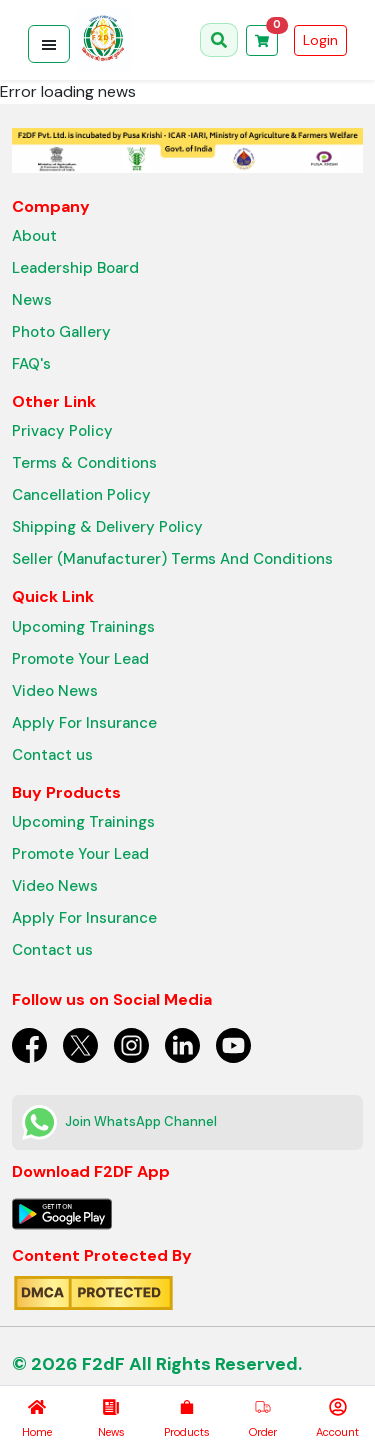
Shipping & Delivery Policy (107, 527)
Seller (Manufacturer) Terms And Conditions (172, 559)
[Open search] (219, 40)
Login (320, 40)
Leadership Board (75, 268)
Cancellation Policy (81, 495)
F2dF (103, 1364)
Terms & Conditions (84, 463)
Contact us (52, 755)
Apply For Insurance (84, 723)
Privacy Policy (62, 431)
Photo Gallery (61, 332)
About (34, 236)
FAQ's (31, 364)
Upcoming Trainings (83, 627)
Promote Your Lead (80, 659)
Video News (55, 691)
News (32, 300)
